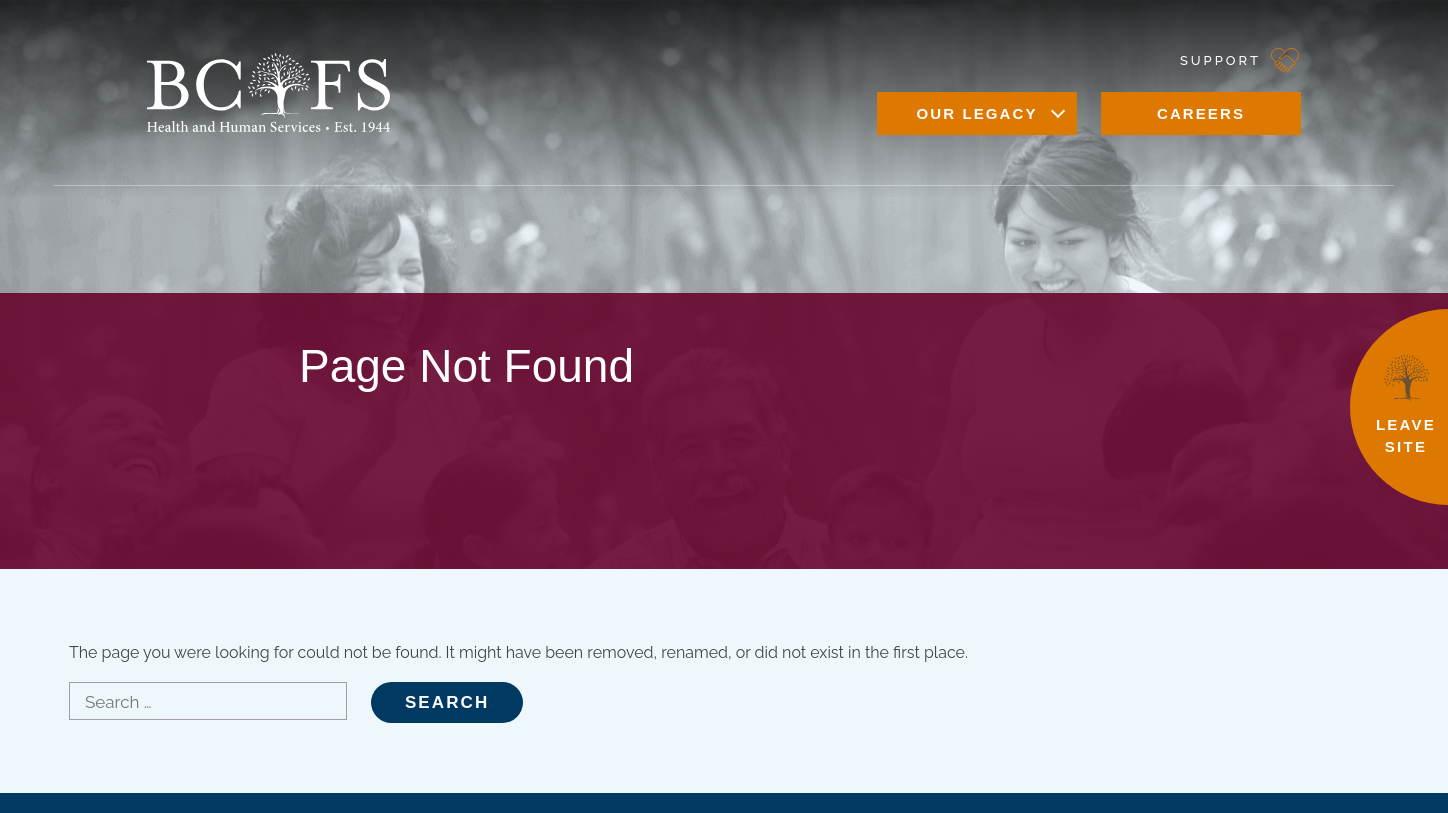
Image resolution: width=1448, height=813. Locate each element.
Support (1220, 60)
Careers (1201, 113)
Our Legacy (976, 113)
